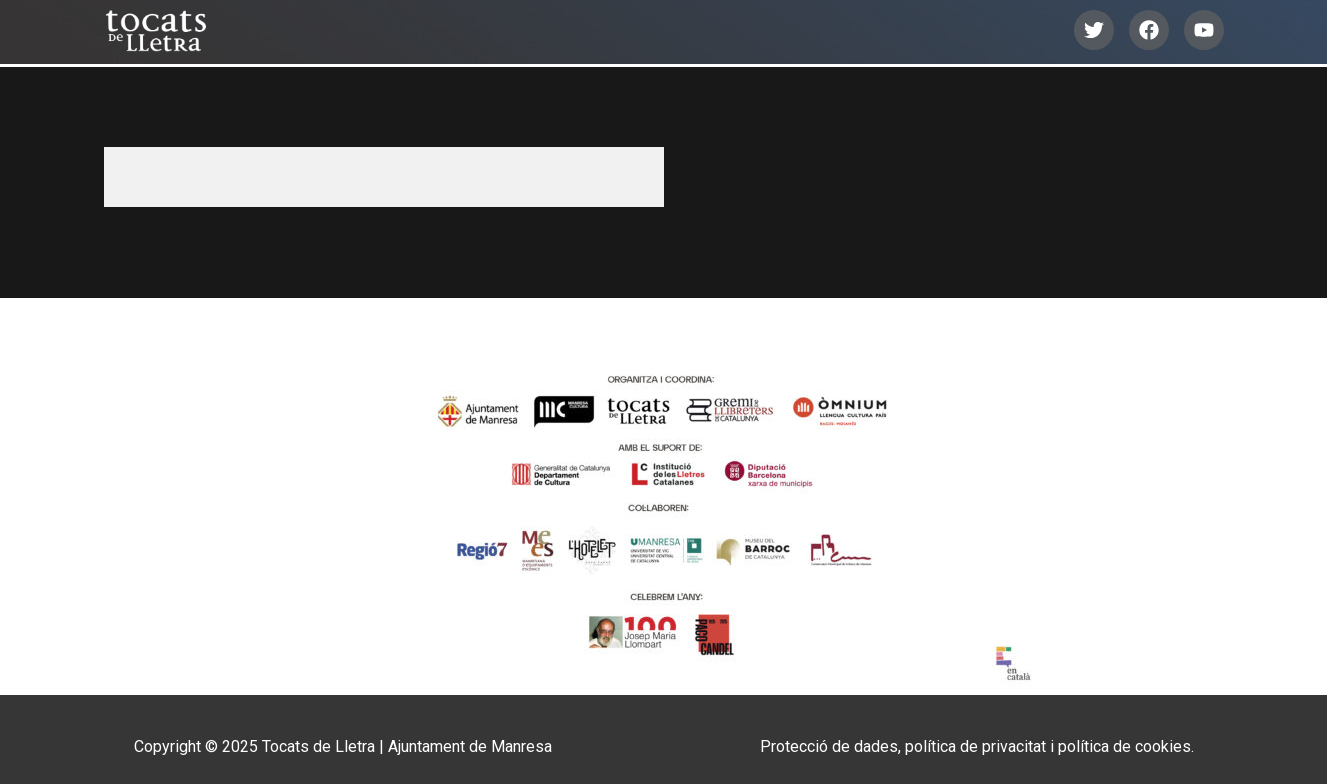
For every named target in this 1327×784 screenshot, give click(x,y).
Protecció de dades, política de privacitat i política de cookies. (977, 746)
